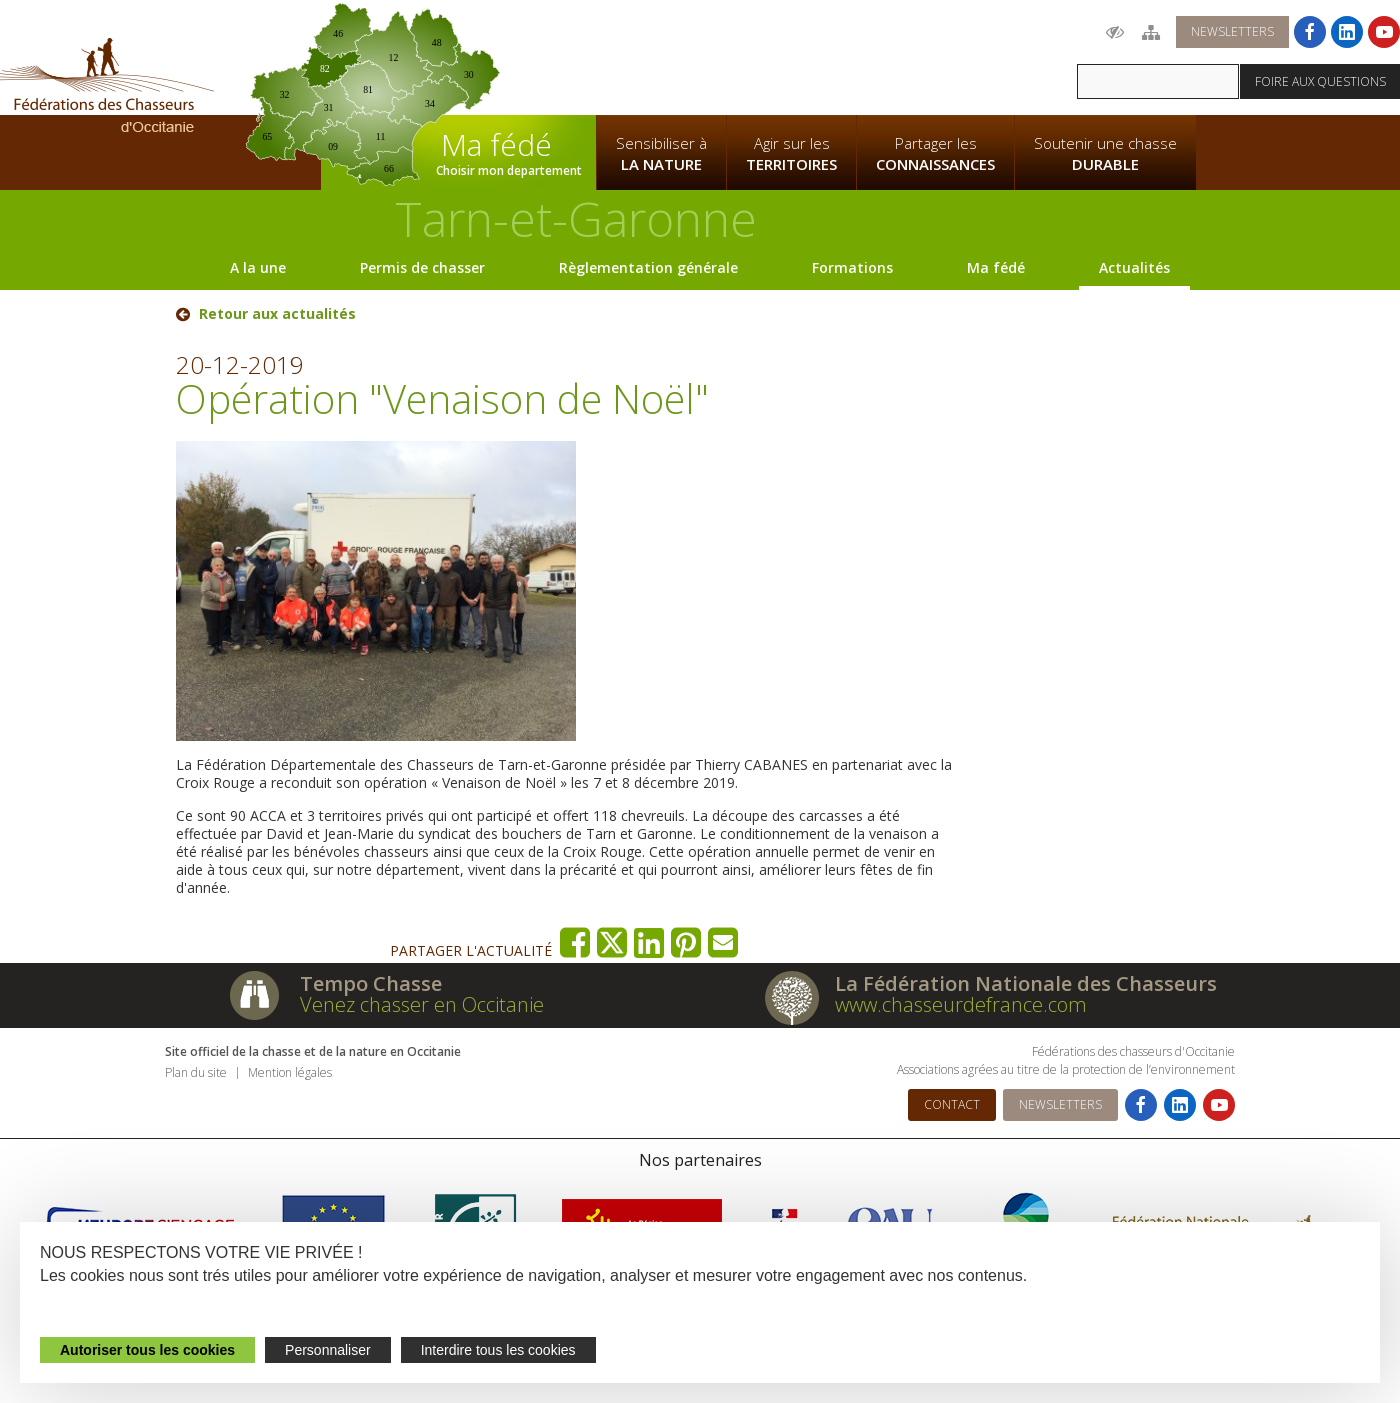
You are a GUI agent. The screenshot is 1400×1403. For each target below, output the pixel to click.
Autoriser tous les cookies (147, 1350)
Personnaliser (328, 1350)
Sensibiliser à (661, 154)
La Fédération (661, 56)
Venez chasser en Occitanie (422, 1004)
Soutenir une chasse (1105, 154)
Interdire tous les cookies (498, 1350)
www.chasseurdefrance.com (961, 1004)
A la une (258, 267)
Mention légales (290, 1072)
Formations (852, 267)
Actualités (1134, 267)
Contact (952, 1104)
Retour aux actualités (277, 314)
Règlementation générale (648, 267)
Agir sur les (791, 154)
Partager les (935, 154)
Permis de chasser (422, 267)
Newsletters (1232, 31)
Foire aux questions (1320, 81)
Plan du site (196, 1072)
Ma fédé (996, 267)
